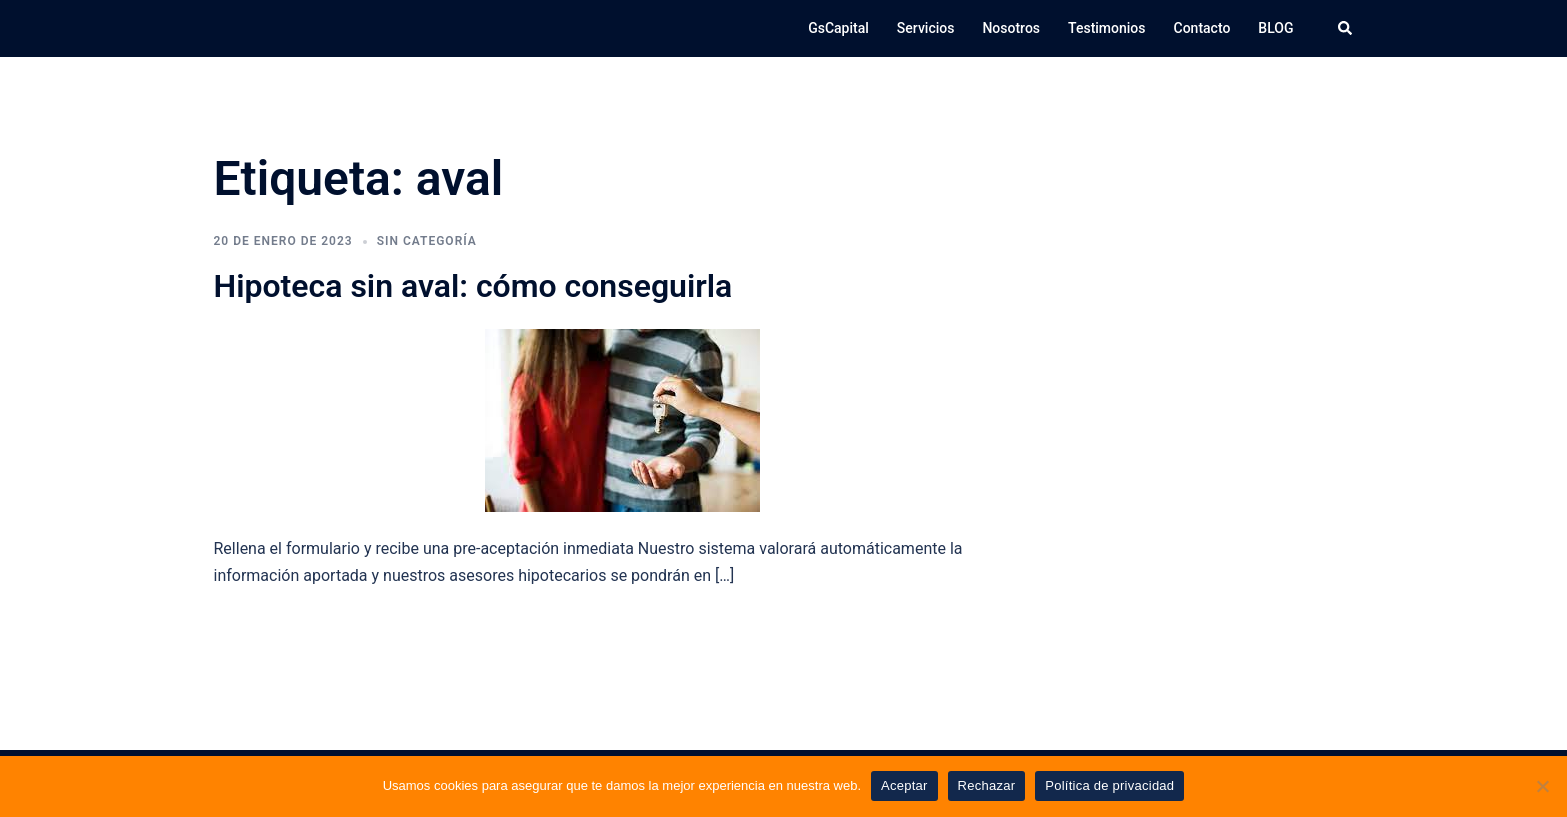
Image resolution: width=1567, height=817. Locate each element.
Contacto (1202, 28)
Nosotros (1011, 28)
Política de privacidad (1109, 785)
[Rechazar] (1542, 786)
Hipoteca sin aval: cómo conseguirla (473, 286)
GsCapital (838, 28)
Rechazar (987, 785)
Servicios (926, 28)
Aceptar (904, 785)
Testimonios (1106, 28)
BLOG (1275, 28)
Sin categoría (427, 241)
